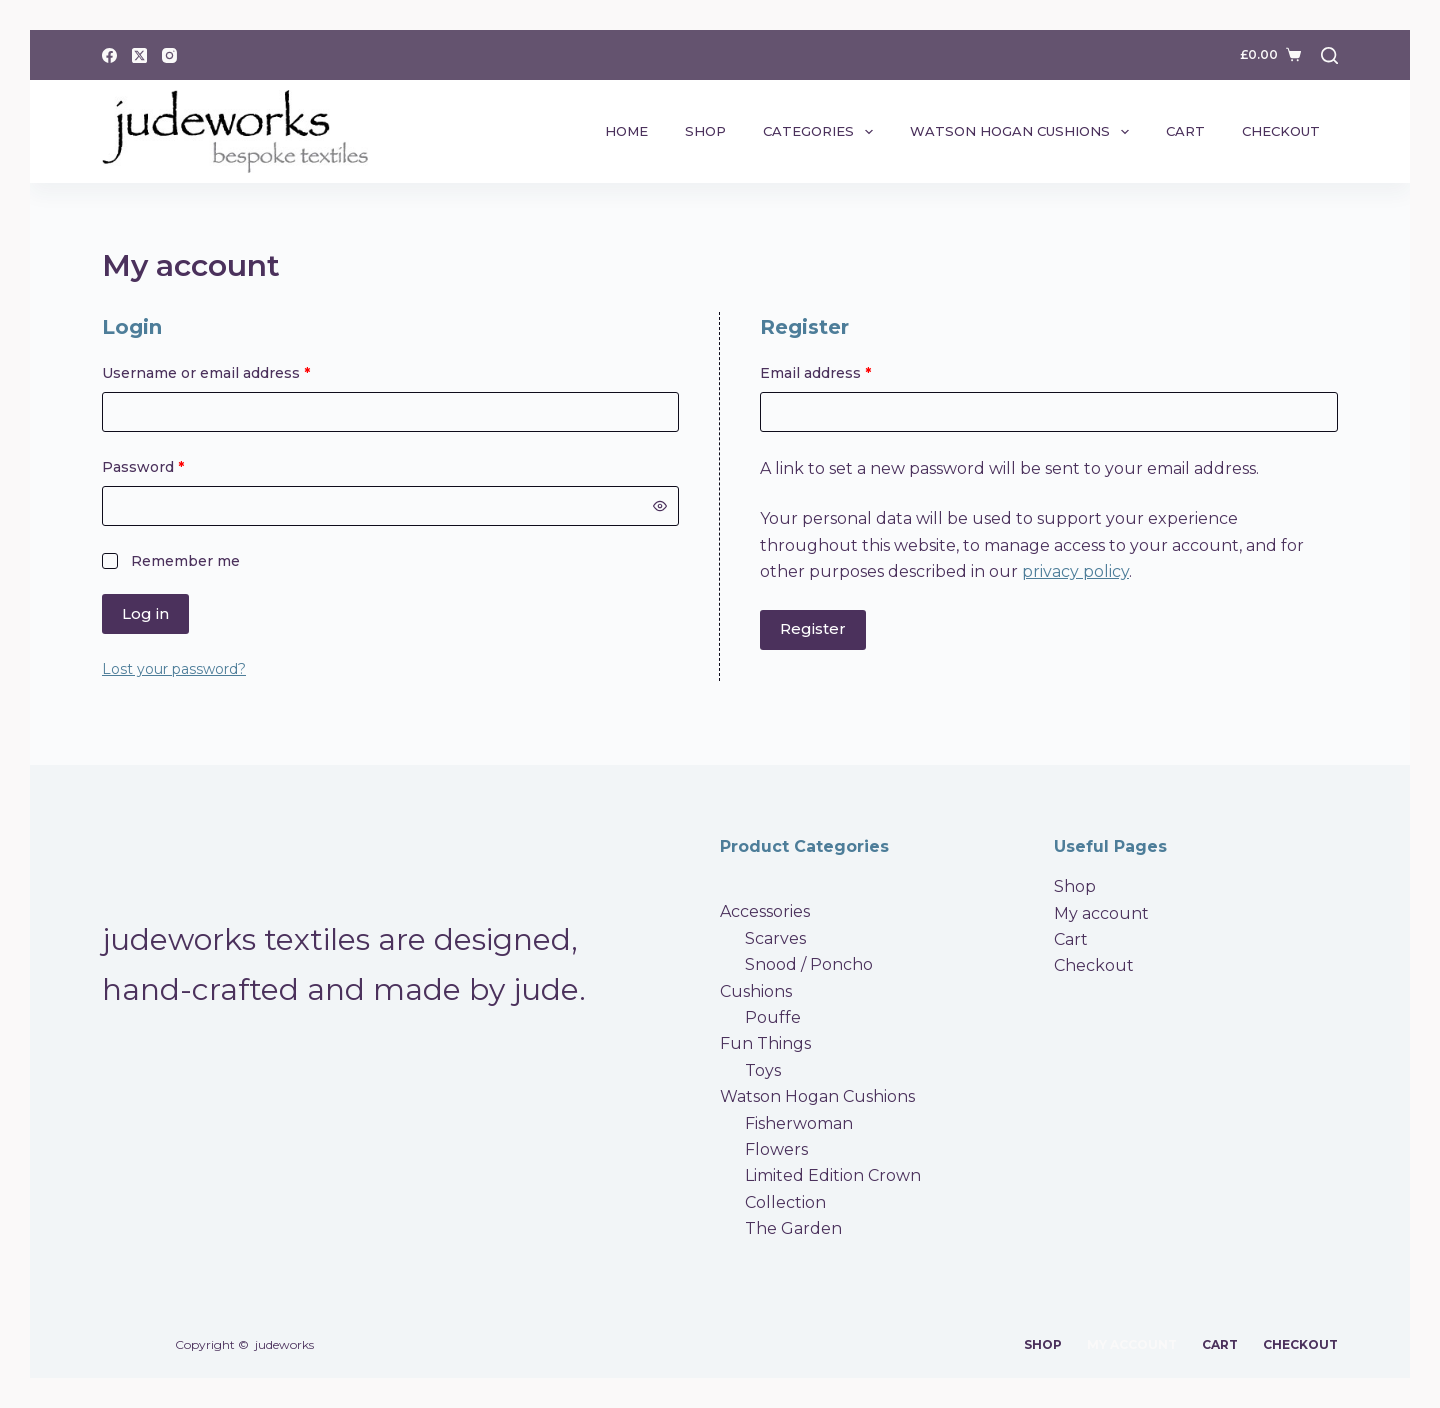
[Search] (1329, 55)
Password (175, 466)
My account (1101, 913)
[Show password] (660, 506)
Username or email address (238, 372)
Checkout (1281, 131)
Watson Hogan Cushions (1023, 132)
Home (626, 131)
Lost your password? (174, 669)
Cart (1185, 131)
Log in (145, 613)
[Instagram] (169, 55)
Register (813, 628)
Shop (705, 131)
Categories (822, 132)
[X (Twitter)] (139, 55)
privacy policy (1075, 571)
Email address (848, 372)
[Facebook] (109, 55)
